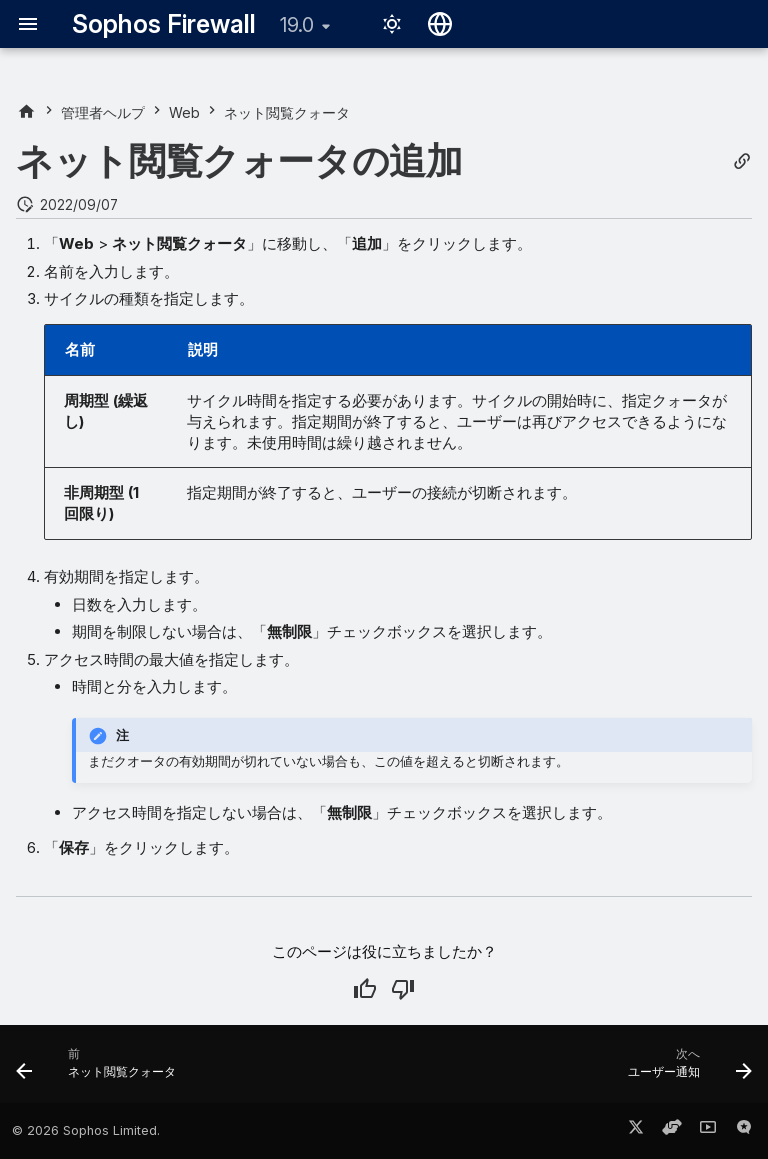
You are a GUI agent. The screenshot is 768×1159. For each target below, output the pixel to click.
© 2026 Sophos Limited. (86, 1130)
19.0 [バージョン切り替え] (297, 25)
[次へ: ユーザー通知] (686, 1070)
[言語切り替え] (440, 24)
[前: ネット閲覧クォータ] (100, 1070)
